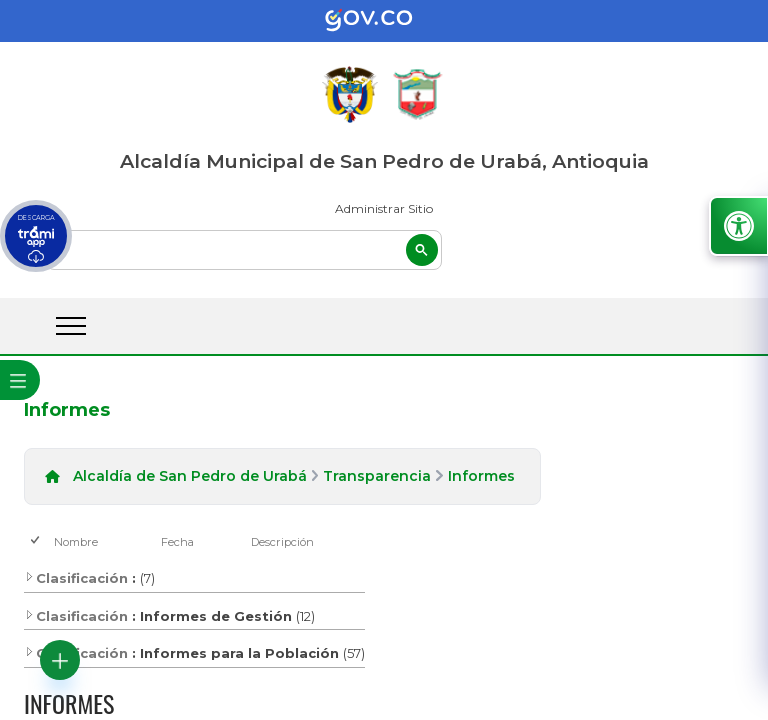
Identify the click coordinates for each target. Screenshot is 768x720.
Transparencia (377, 476)
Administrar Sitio (384, 208)
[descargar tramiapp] (36, 236)
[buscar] (244, 250)
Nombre (76, 542)
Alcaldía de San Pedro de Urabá (190, 476)
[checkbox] (36, 541)
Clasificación (76, 578)
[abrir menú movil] (71, 326)
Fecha (177, 542)
